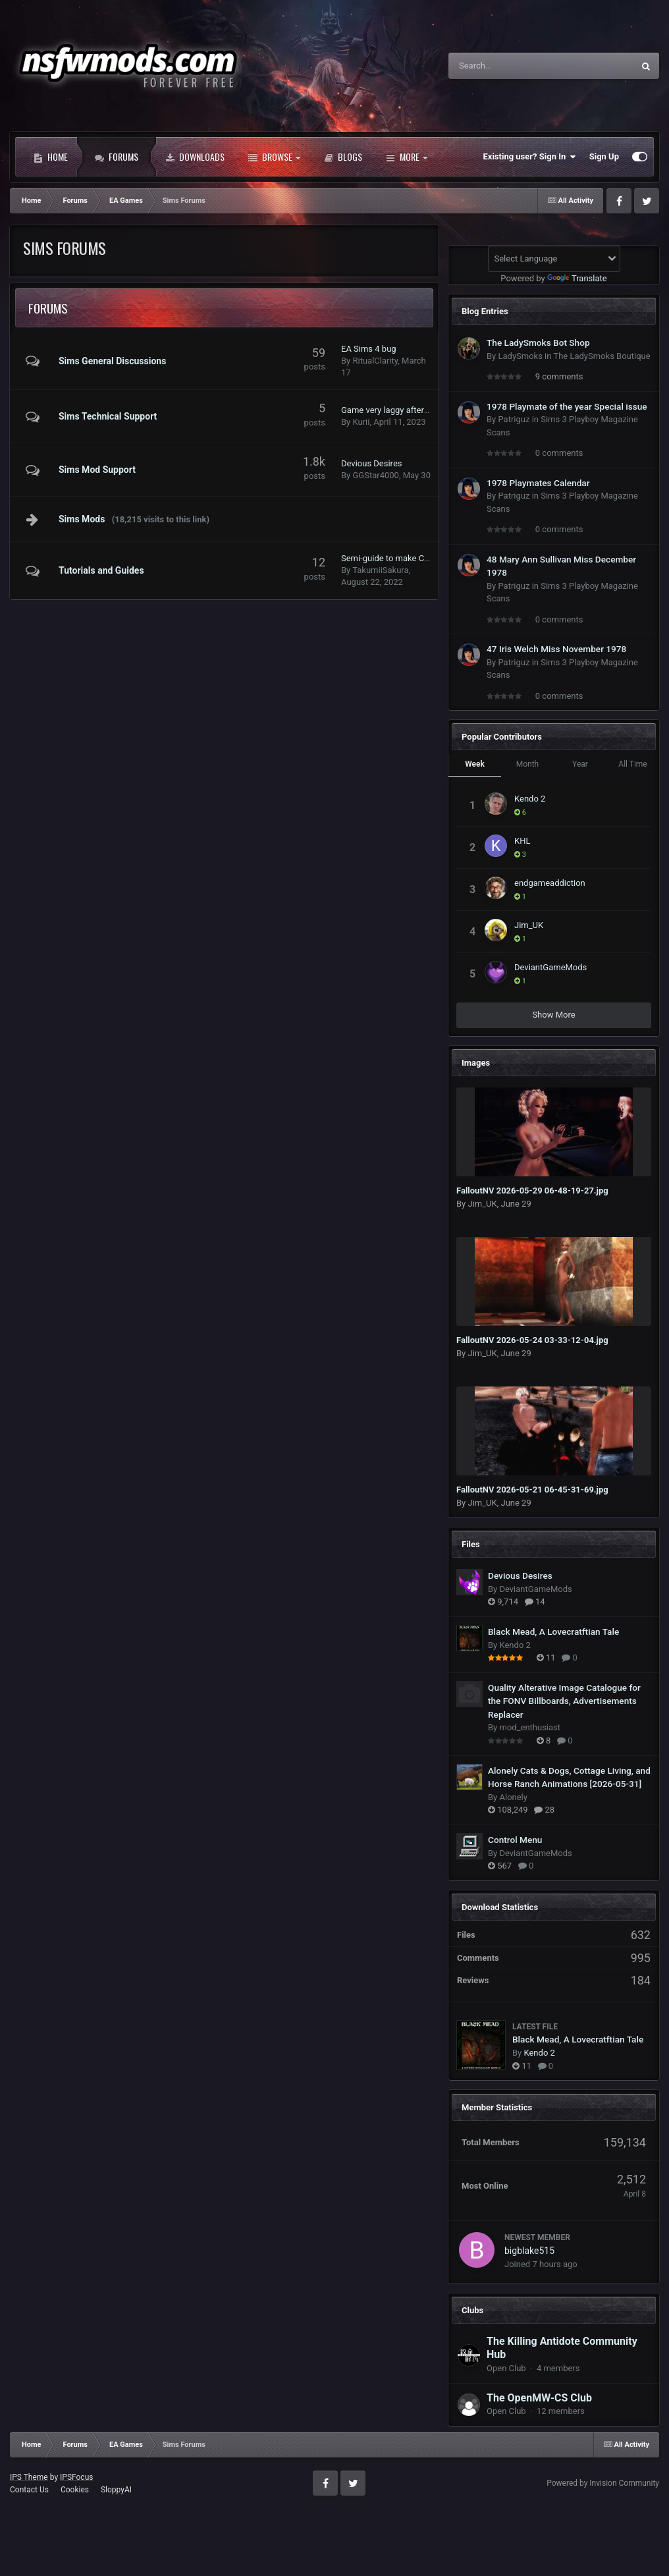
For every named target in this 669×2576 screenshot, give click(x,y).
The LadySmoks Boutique (601, 356)
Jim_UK (528, 925)
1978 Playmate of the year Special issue (567, 406)
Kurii (360, 422)
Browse (274, 157)
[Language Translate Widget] (554, 259)
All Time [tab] (632, 764)
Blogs (343, 157)
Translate (577, 278)
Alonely (513, 1797)
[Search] (507, 66)
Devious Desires (371, 463)
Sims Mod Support (97, 469)
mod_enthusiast (529, 1727)
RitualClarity (375, 361)
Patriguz (513, 419)
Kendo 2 (529, 799)
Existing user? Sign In (529, 157)
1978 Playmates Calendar (538, 483)
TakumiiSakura (380, 570)
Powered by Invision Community (603, 2483)
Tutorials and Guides (101, 570)
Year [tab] (580, 764)
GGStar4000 (375, 475)
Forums (116, 157)
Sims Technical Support (108, 416)
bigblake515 (529, 2250)
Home (51, 157)
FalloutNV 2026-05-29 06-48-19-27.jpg (532, 1190)
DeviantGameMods (550, 967)
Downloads (194, 157)
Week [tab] (475, 764)
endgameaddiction (549, 883)
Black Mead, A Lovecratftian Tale (553, 1631)
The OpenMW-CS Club (539, 2398)
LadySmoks (520, 356)
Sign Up (604, 156)
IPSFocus (76, 2477)
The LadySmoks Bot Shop (538, 342)
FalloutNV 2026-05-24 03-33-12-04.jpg (532, 1340)
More (406, 157)
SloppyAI (116, 2489)
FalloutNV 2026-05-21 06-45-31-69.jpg (532, 1489)
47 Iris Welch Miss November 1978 (556, 649)
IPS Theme (29, 2477)
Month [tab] (527, 764)
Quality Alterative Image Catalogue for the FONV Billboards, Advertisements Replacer (564, 1701)
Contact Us (29, 2489)
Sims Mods (82, 519)
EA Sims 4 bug (368, 349)
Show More (553, 1015)
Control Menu (515, 1839)
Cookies (75, 2489)
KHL (522, 841)
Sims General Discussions (112, 361)
